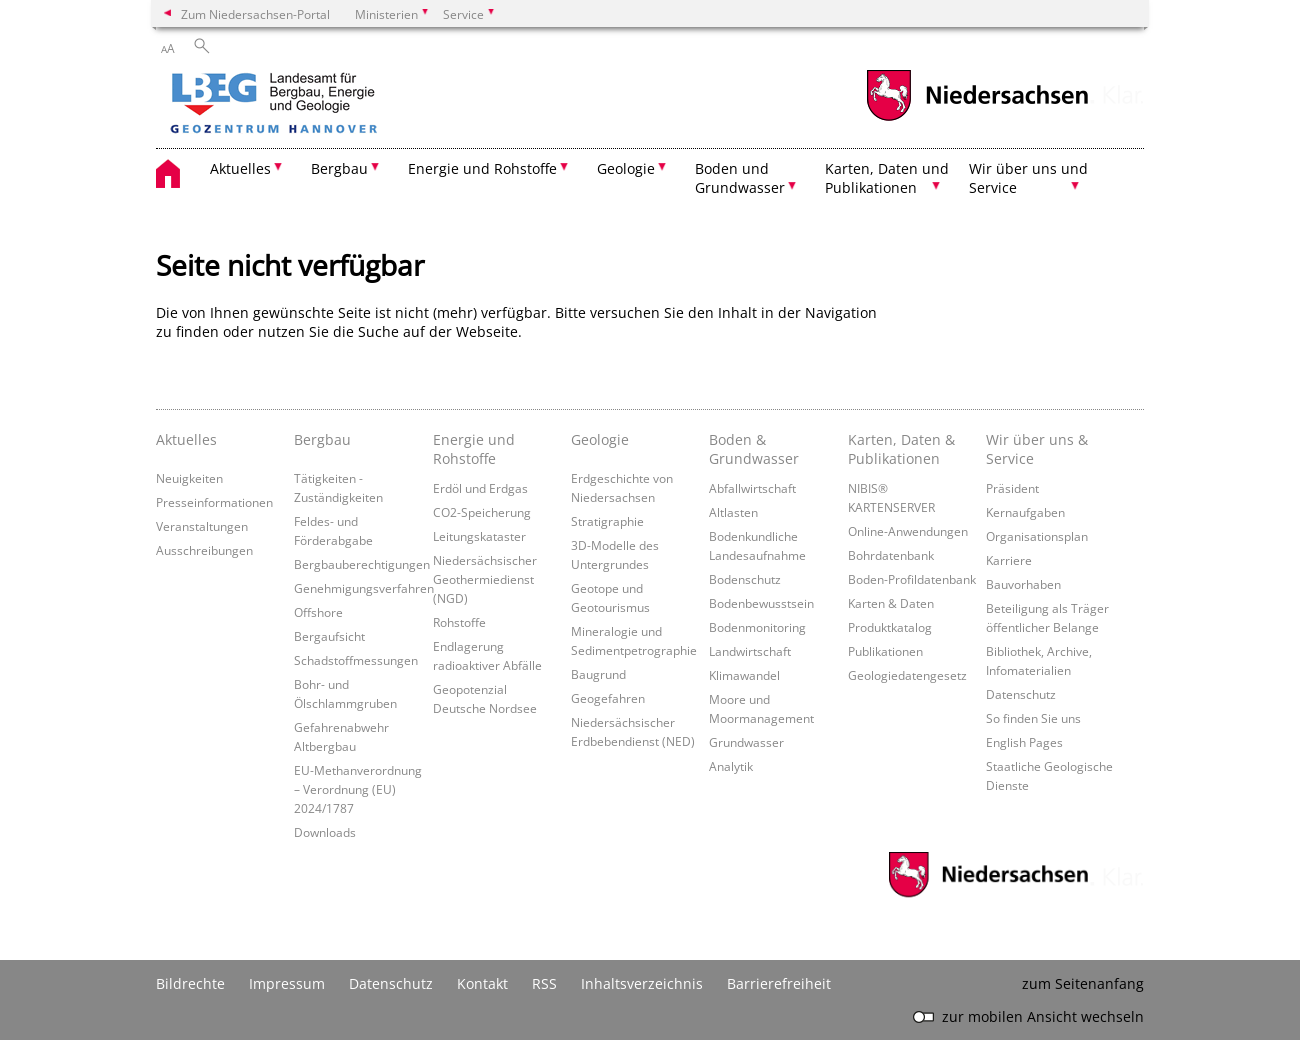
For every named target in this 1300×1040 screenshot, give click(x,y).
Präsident (1012, 488)
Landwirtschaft (750, 651)
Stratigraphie (607, 521)
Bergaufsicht (329, 636)
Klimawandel (744, 675)
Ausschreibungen (204, 550)
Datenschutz (1021, 694)
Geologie (600, 439)
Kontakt (482, 983)
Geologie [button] (626, 168)
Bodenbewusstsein (761, 603)
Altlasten (733, 512)
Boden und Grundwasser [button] (740, 178)
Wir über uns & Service (1037, 449)
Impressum (287, 983)
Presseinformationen (214, 502)
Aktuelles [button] (240, 168)
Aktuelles (186, 439)
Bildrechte (190, 983)
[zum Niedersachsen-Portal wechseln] (977, 118)
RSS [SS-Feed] (544, 983)
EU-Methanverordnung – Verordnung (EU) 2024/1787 (358, 789)
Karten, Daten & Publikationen (901, 449)
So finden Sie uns (1033, 718)
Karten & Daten (891, 603)
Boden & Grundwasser (754, 449)
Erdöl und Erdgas (480, 488)
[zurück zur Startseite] (331, 105)
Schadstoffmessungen (356, 660)
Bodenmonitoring (757, 627)
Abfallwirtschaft (752, 488)
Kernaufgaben (1025, 512)
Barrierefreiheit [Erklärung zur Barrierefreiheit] (779, 983)
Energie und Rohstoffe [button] (482, 168)
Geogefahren (608, 698)
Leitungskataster (479, 536)
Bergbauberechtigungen (362, 564)
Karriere (1009, 560)
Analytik (731, 766)
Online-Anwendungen (908, 531)
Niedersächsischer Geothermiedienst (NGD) (485, 579)
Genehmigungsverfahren (364, 588)
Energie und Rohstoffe (474, 449)
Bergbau (322, 439)
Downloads (325, 832)
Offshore (318, 612)
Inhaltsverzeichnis (642, 983)
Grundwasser (746, 742)
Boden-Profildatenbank (912, 579)
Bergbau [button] (339, 168)
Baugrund (598, 674)
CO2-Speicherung (482, 512)
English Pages (1024, 742)
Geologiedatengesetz (907, 675)
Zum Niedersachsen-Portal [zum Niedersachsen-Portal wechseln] (255, 14)
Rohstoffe (459, 622)
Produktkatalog (890, 627)
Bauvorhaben (1023, 584)
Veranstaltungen (202, 526)
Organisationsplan (1037, 536)
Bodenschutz (745, 579)
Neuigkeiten (189, 478)
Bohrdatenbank (891, 555)
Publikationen (885, 651)
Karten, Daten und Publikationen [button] (887, 178)
